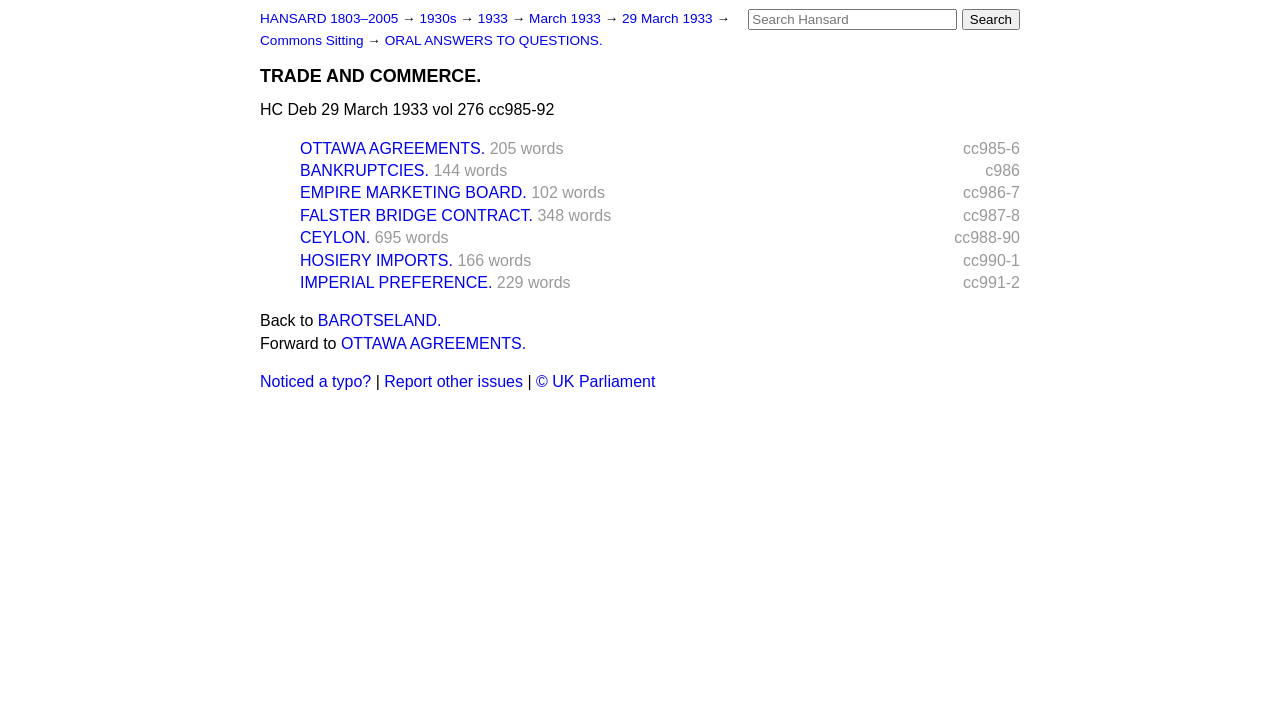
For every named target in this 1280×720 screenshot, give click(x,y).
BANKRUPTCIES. (364, 170)
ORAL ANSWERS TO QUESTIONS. (494, 40)
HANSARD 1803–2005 (329, 18)
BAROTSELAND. (380, 320)
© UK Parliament (595, 381)
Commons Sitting (313, 40)
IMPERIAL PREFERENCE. (396, 282)
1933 (495, 18)
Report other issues (453, 381)
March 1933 (567, 18)
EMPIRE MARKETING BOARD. (413, 192)
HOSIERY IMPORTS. (376, 260)
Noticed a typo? (315, 381)
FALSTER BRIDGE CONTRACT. (416, 215)
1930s (439, 18)
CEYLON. (335, 237)
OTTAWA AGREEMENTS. (392, 148)
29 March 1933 (669, 18)
